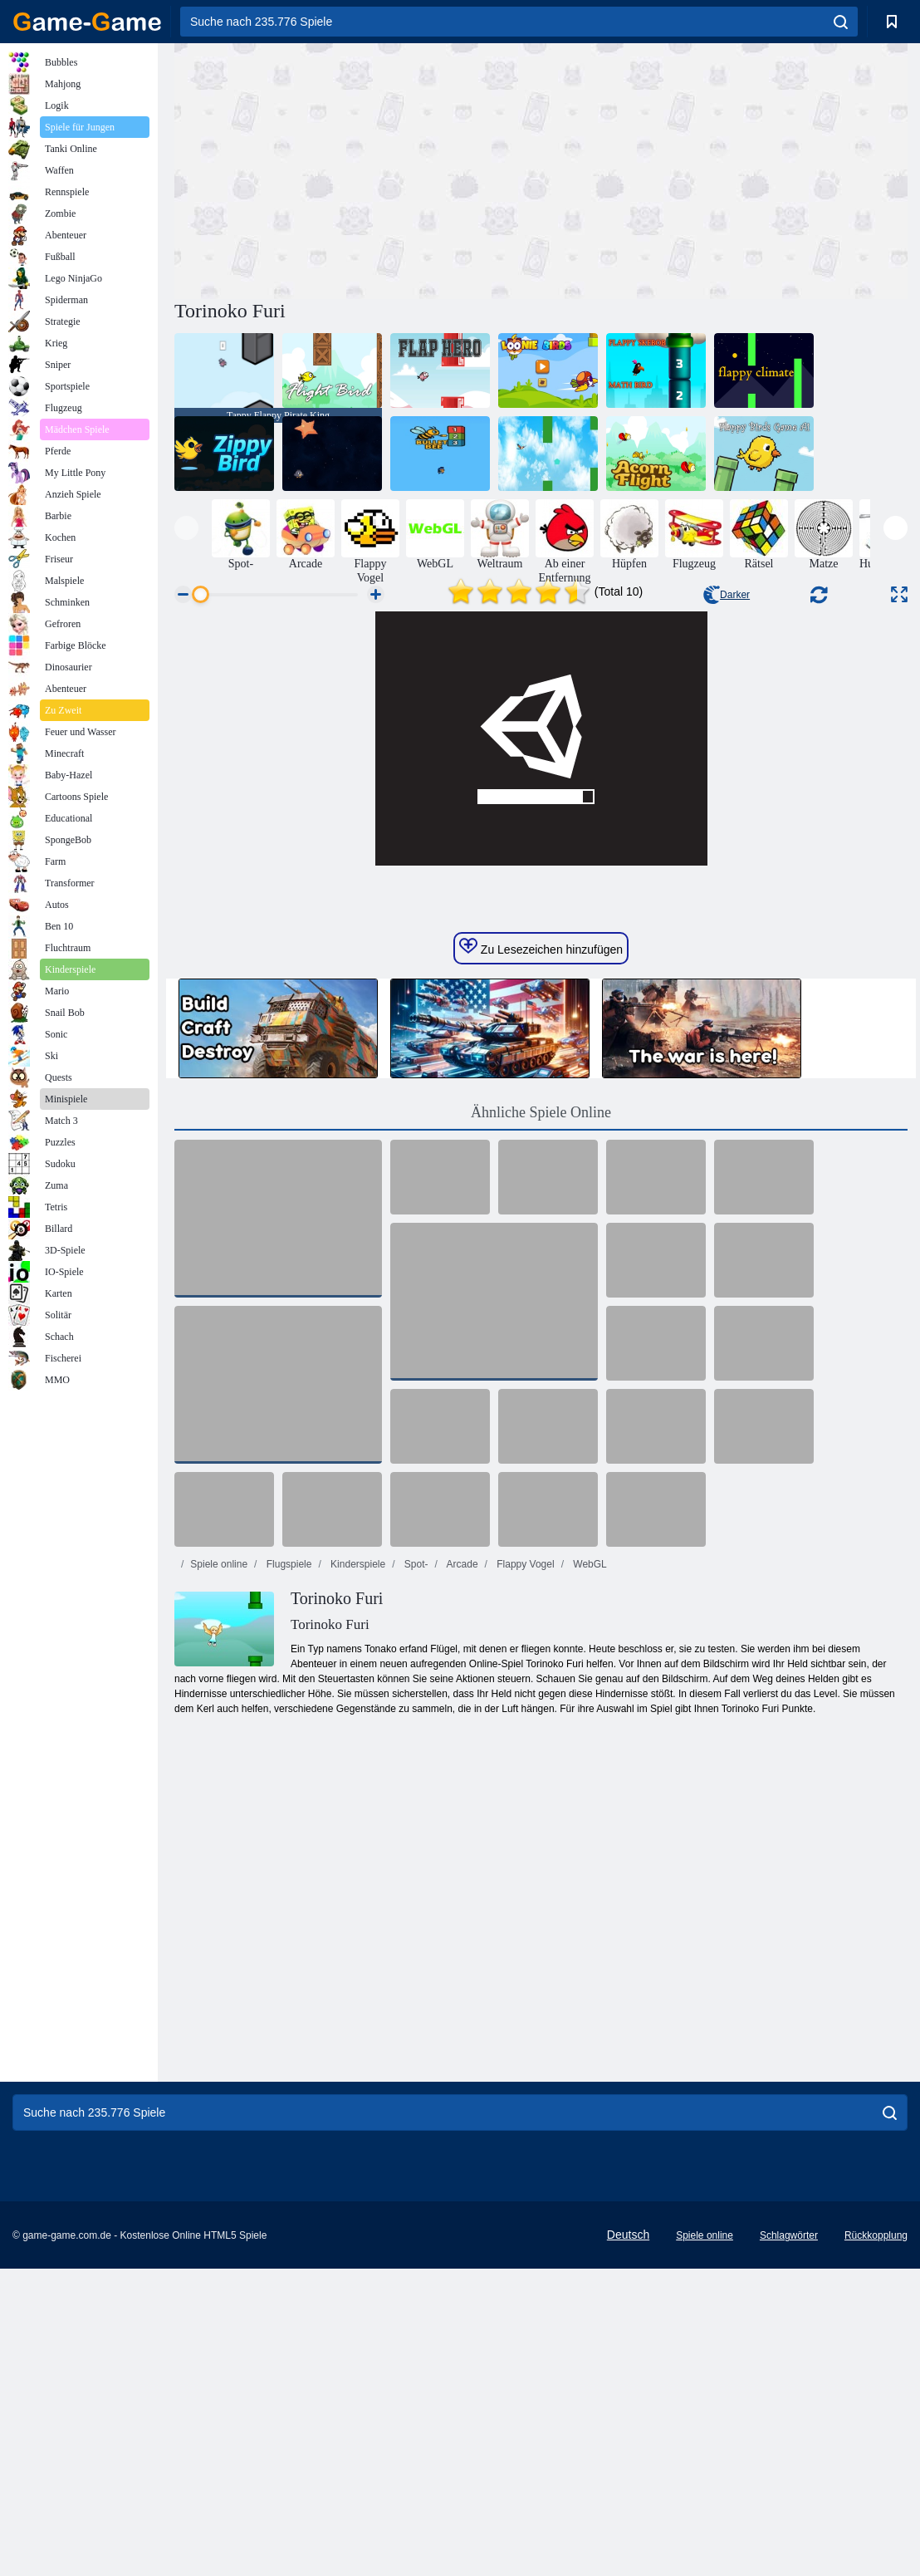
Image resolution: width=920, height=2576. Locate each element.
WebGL (588, 1871)
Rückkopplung (876, 2543)
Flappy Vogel (524, 1871)
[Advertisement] (357, 168)
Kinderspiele (356, 1871)
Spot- (415, 1871)
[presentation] (186, 528)
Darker (726, 595)
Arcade (461, 1871)
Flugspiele (287, 1871)
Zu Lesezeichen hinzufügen (541, 1254)
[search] (841, 21)
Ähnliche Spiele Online (541, 1419)
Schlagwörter (789, 2543)
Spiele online (218, 1871)
